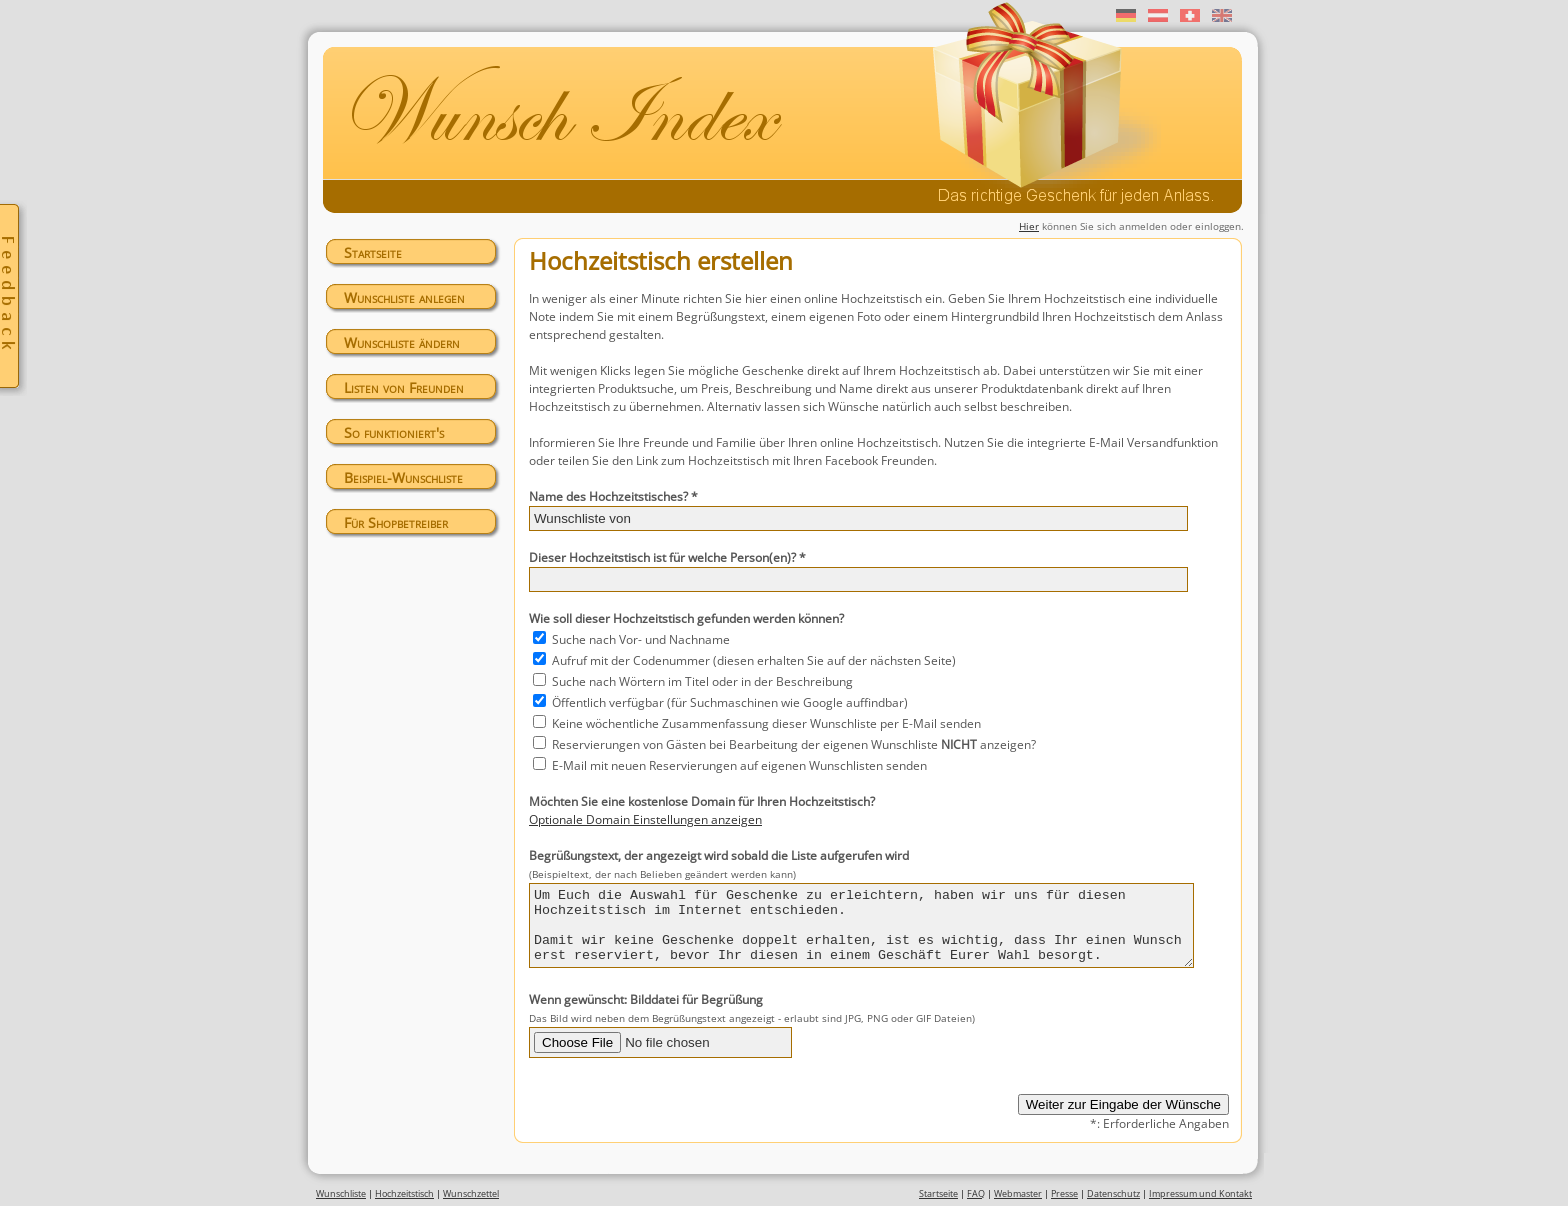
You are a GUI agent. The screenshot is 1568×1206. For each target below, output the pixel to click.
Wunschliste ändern (402, 342)
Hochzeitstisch (404, 1198)
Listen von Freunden (404, 387)
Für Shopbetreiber (396, 522)
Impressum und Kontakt (1200, 1198)
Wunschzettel (471, 1198)
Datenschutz (1113, 1198)
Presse (1064, 1198)
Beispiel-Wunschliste (403, 477)
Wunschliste (341, 1198)
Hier (1029, 226)
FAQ (976, 1198)
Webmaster (1018, 1198)
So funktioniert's (394, 432)
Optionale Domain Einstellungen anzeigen (645, 819)
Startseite (373, 252)
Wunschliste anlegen (404, 297)
